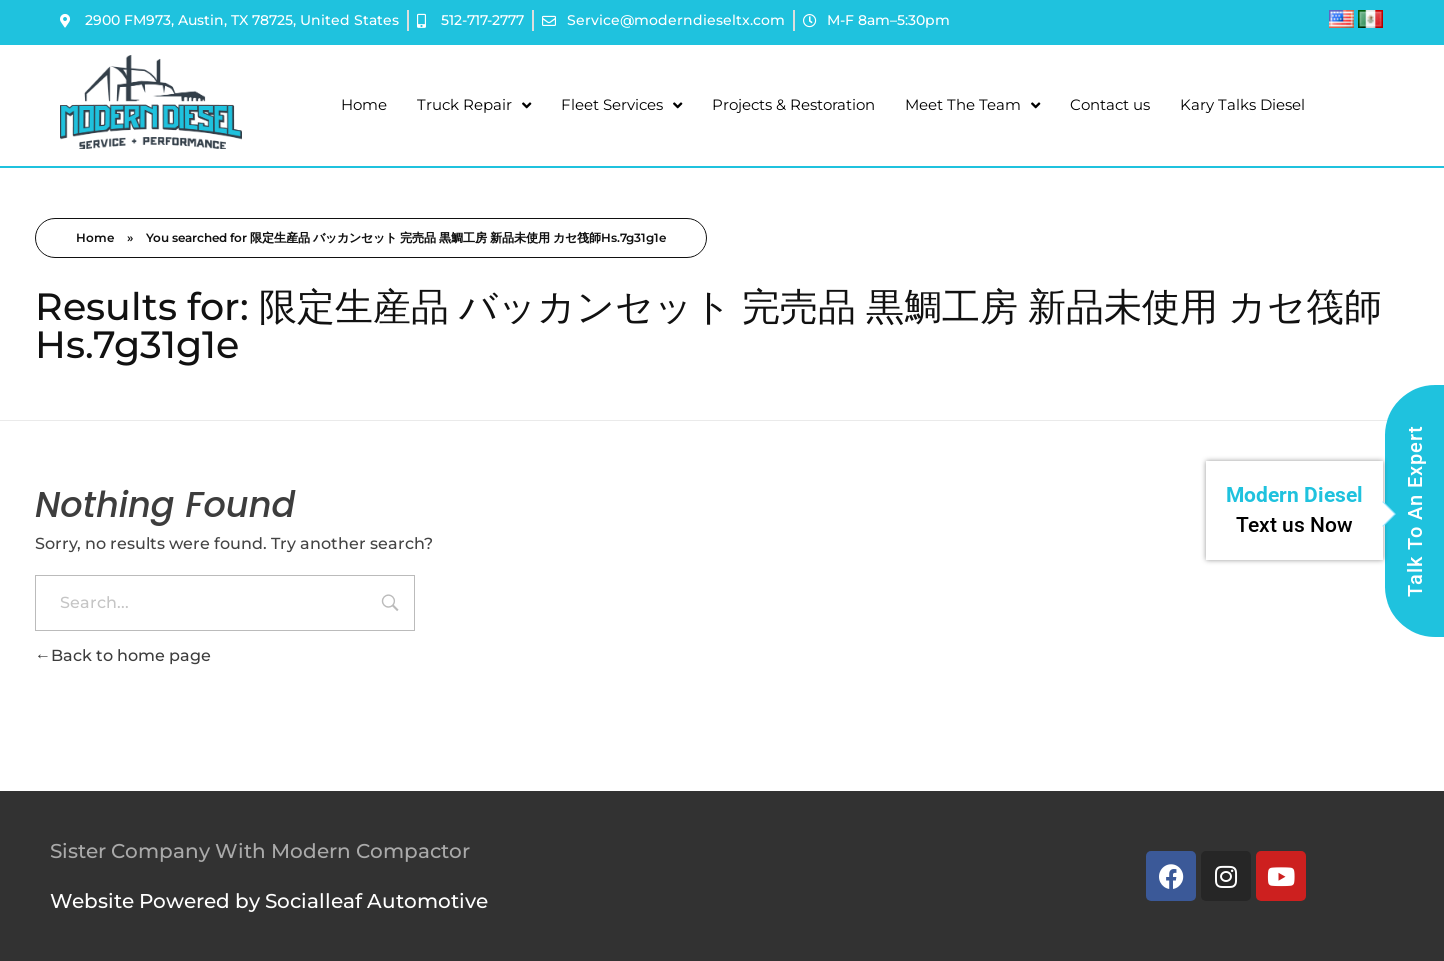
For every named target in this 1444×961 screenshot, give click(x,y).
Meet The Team (972, 105)
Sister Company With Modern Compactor (260, 851)
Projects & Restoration (793, 104)
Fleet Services (621, 105)
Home (364, 104)
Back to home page (123, 655)
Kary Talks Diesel (1242, 104)
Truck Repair (474, 105)
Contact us (1110, 104)
